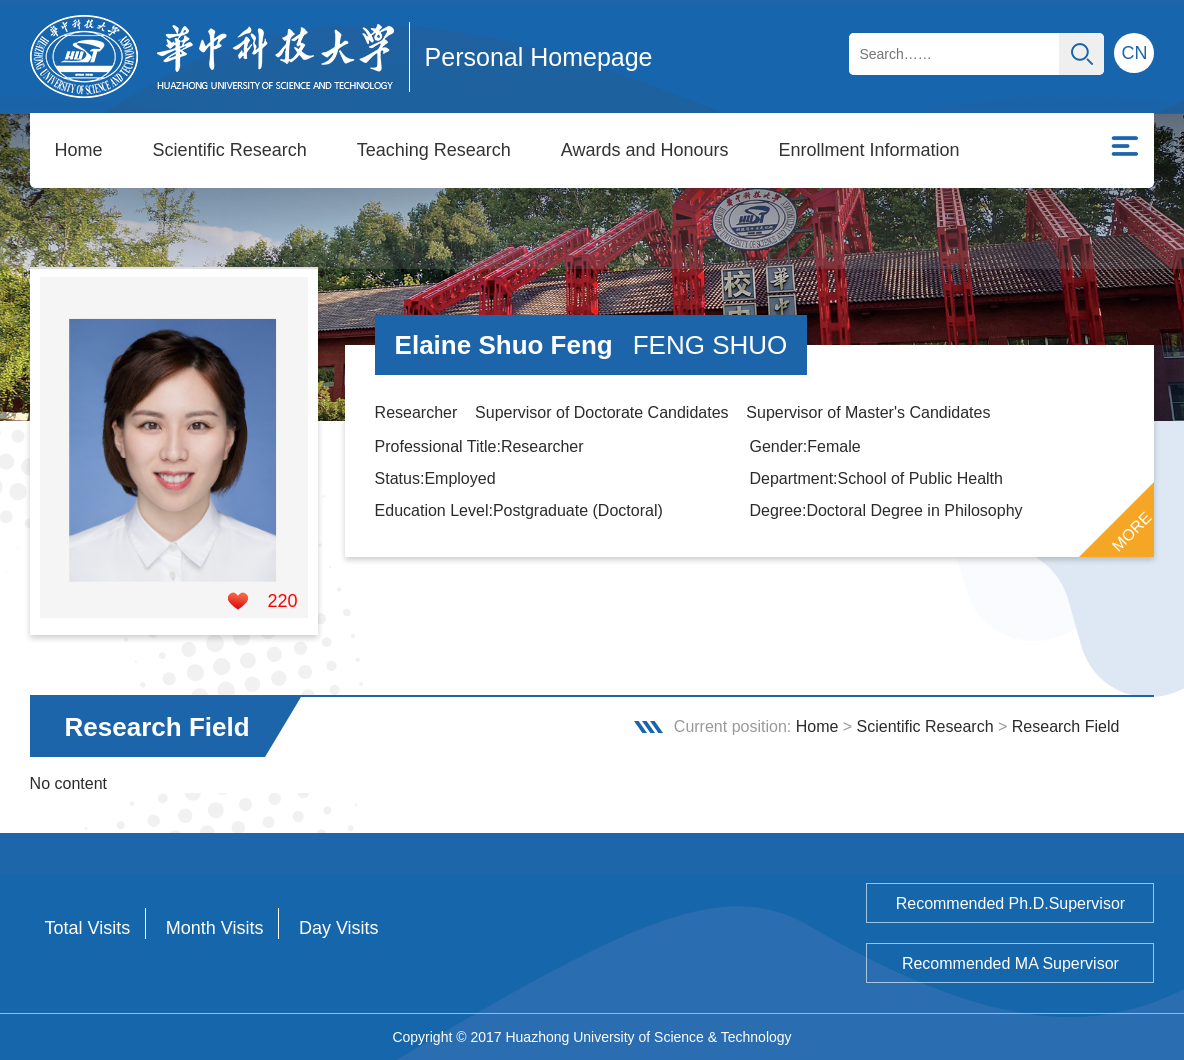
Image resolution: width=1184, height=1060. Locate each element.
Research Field (1066, 726)
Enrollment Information (869, 150)
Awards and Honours (645, 150)
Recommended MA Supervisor (1010, 963)
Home (79, 150)
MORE (1132, 532)
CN (1134, 53)
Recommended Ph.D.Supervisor (1010, 903)
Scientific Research (230, 150)
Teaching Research (434, 150)
